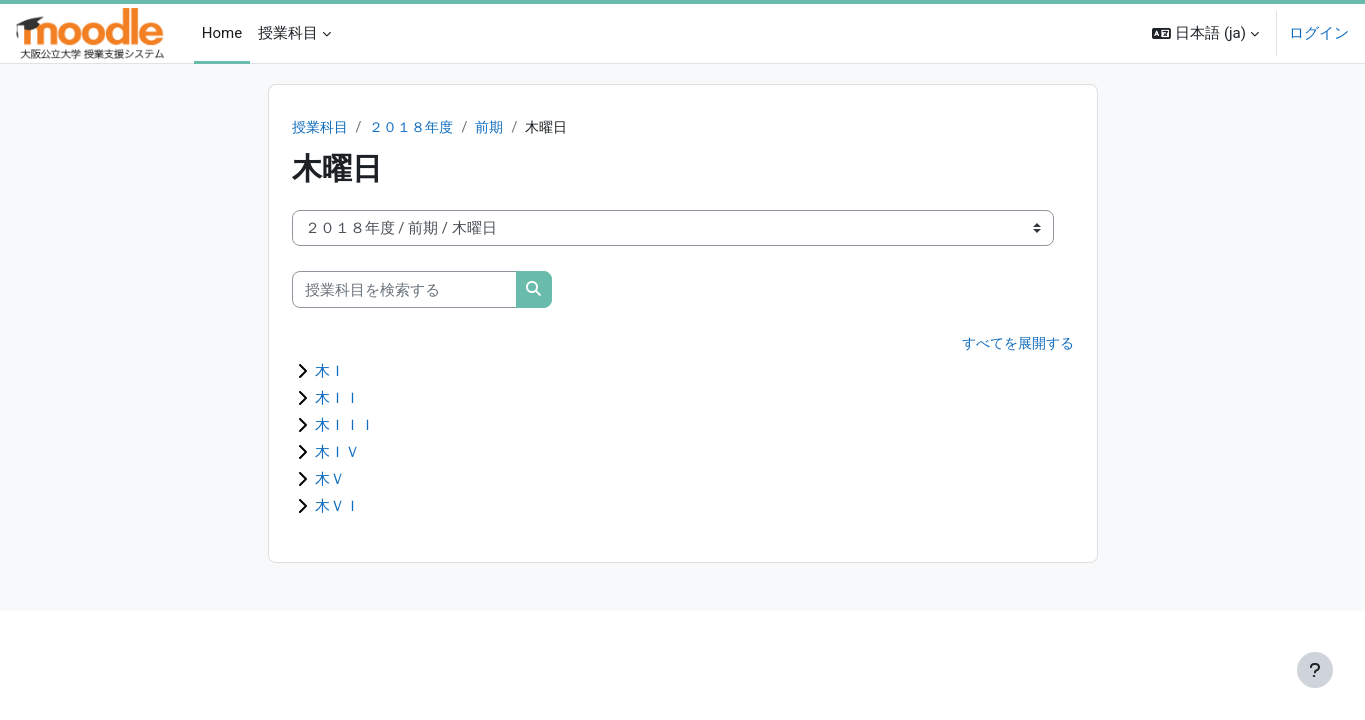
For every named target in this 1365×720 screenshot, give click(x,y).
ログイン (1319, 33)
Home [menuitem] (222, 33)
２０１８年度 (419, 128)
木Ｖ (330, 480)
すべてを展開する (1014, 345)
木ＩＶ (337, 453)
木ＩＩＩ (345, 426)
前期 (501, 128)
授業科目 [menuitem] (288, 33)
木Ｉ (330, 372)
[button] (1205, 33)
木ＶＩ (337, 507)
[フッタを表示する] (1315, 670)
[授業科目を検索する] (404, 290)
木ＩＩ (337, 399)
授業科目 (322, 128)
